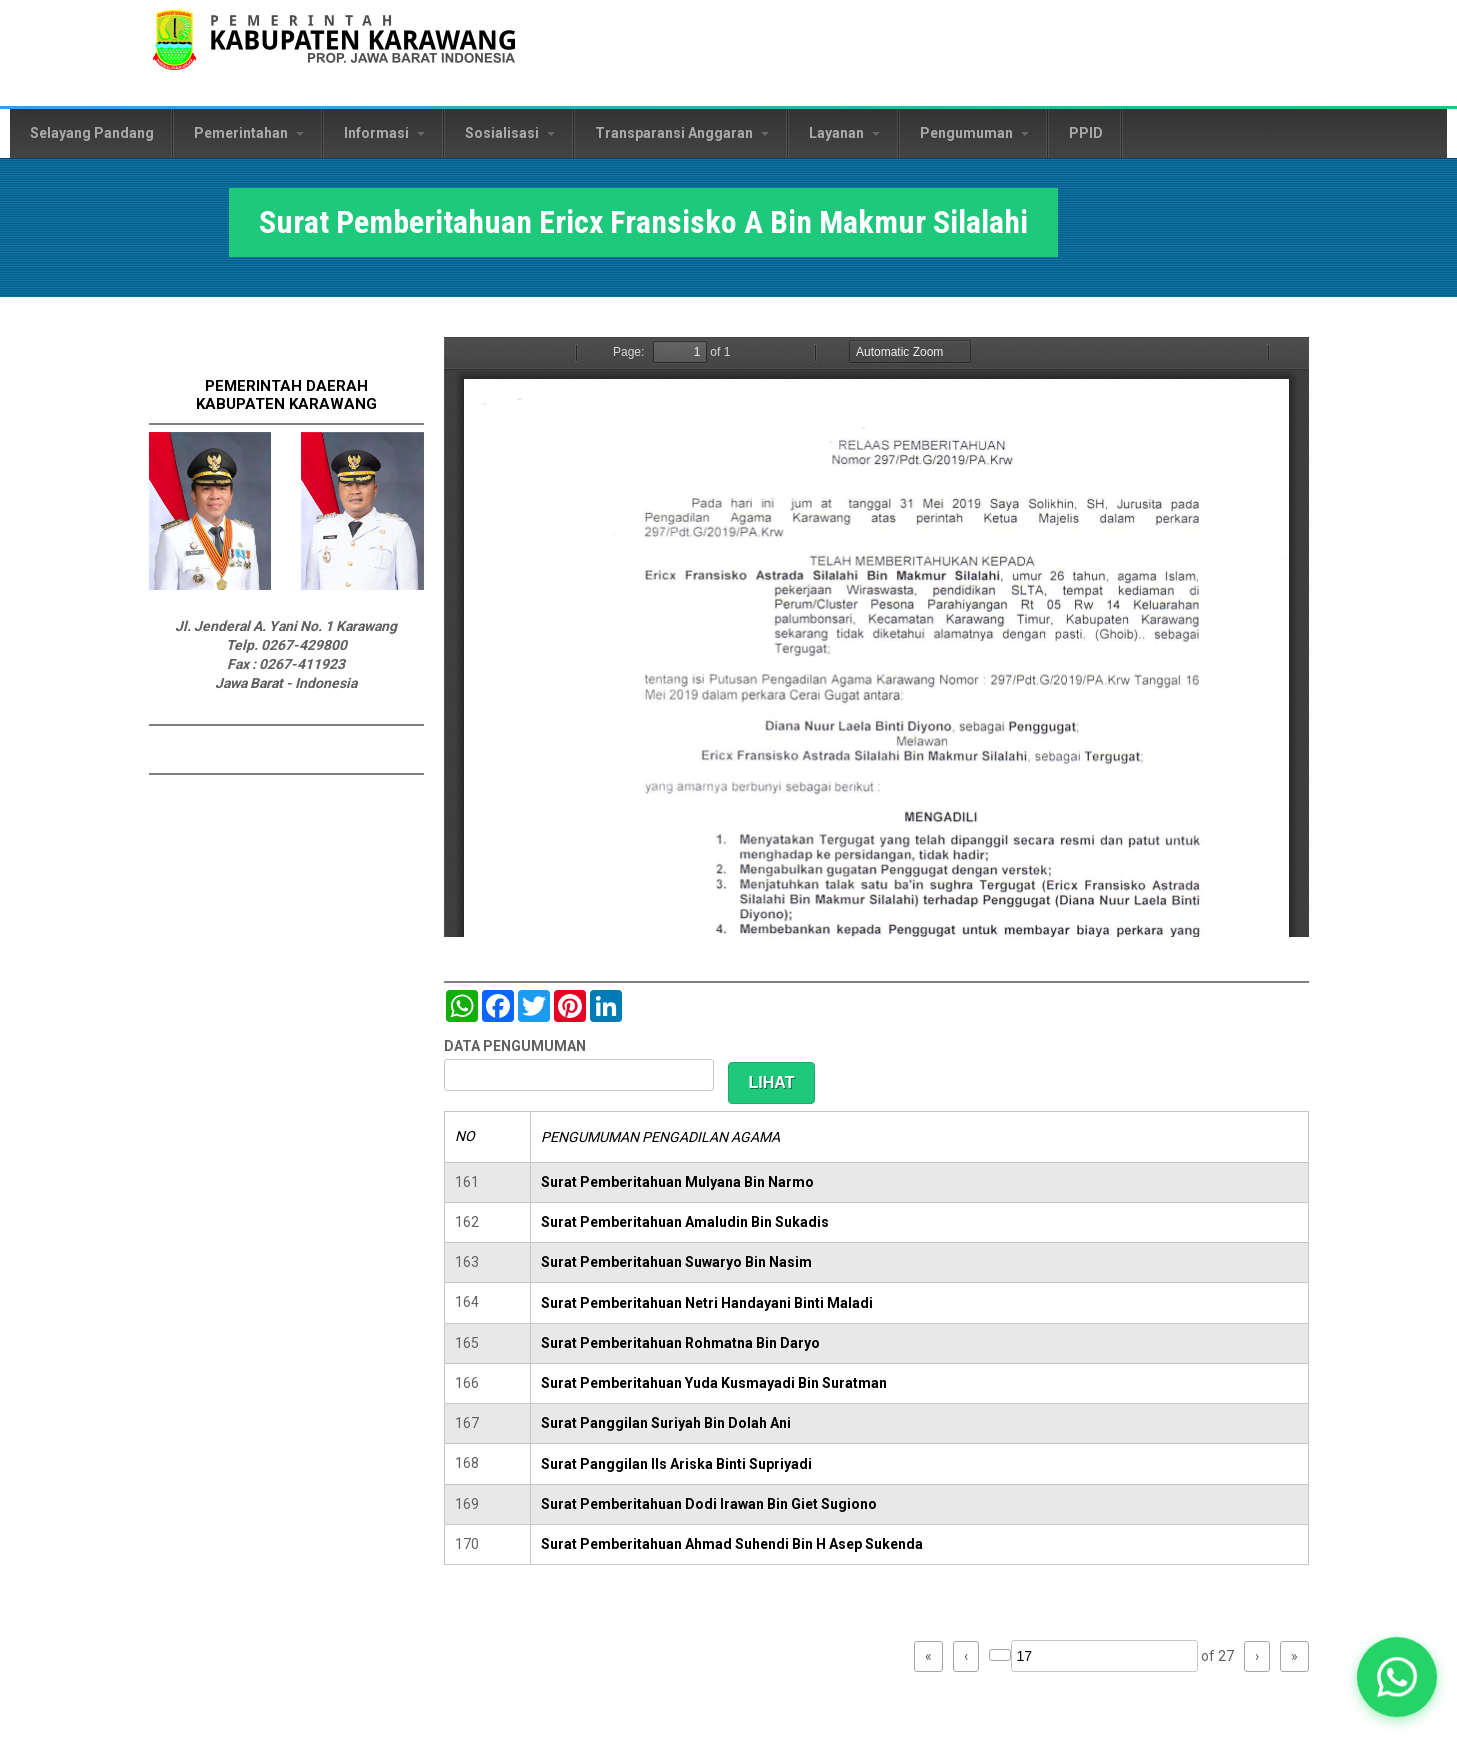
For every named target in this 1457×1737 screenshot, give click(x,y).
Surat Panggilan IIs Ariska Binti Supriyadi (676, 1464)
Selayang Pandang (92, 133)
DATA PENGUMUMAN (515, 1046)
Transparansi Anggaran (682, 133)
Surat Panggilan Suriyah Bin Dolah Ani (666, 1423)
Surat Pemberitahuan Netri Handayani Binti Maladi (707, 1303)
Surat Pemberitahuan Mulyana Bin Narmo (677, 1182)
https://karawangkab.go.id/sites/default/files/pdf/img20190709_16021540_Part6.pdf (876, 637)
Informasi (384, 133)
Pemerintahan (249, 133)
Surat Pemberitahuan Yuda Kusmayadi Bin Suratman (714, 1383)
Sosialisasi (510, 133)
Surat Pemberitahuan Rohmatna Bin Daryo (680, 1343)
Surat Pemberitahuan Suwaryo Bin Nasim (676, 1262)
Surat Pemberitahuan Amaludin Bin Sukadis (685, 1222)
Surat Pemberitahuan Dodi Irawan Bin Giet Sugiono (709, 1504)
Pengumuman (974, 133)
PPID (1086, 133)
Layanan (844, 133)
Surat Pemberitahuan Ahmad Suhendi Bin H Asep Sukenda (732, 1544)
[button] (1397, 1677)
